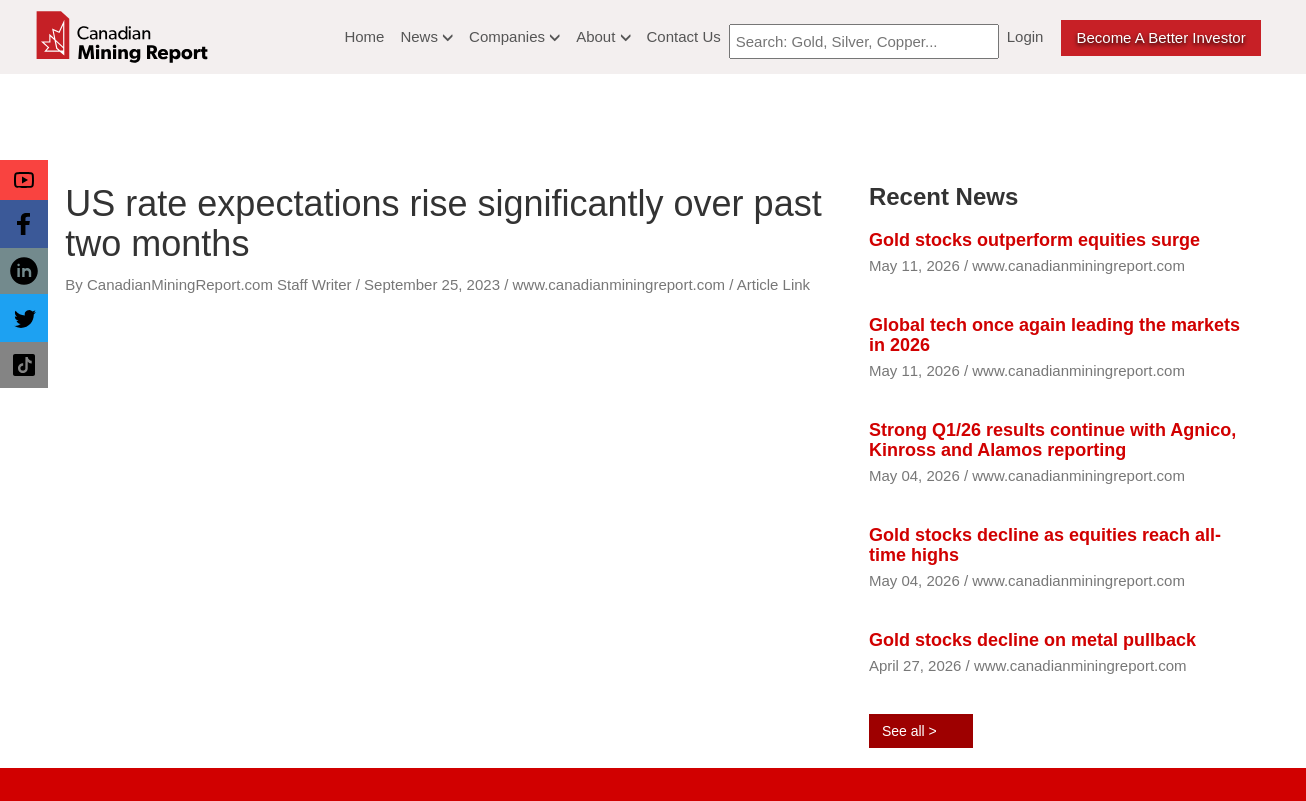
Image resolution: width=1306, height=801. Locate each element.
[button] (24, 180)
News (426, 36)
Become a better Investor (1160, 37)
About (603, 36)
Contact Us (684, 36)
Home (364, 36)
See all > (909, 731)
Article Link (773, 284)
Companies (514, 36)
